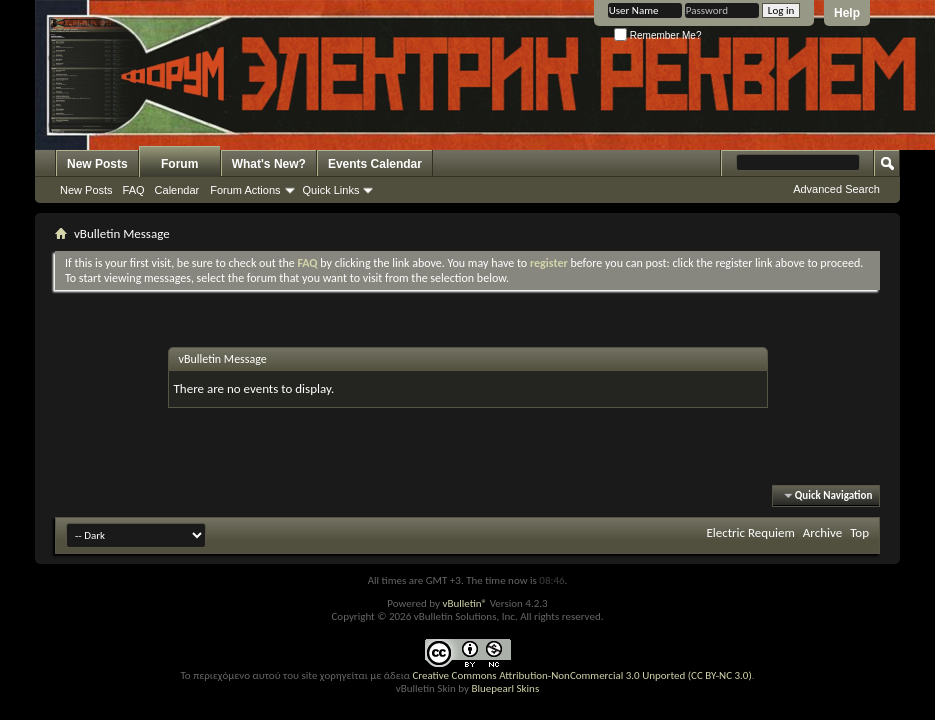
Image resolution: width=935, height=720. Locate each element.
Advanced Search (836, 189)
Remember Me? (657, 35)
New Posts (97, 164)
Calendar (177, 190)
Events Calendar (375, 164)
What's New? (269, 164)
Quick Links (331, 190)
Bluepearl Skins (505, 688)
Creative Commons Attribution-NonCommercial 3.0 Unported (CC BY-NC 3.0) (581, 675)
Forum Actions (245, 190)
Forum (179, 164)
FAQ (134, 190)
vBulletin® (464, 603)
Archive (822, 532)
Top (859, 532)
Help (847, 13)
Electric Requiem (750, 532)
